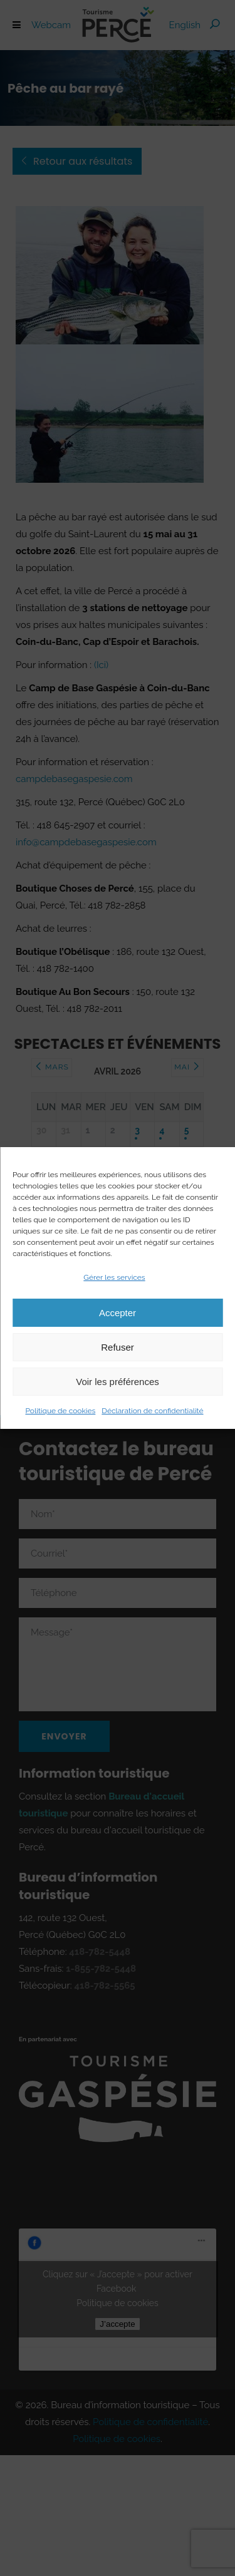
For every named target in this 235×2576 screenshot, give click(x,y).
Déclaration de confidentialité (152, 1410)
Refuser (117, 1347)
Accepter (117, 1312)
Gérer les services (114, 1277)
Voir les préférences (117, 1381)
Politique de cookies (60, 1410)
